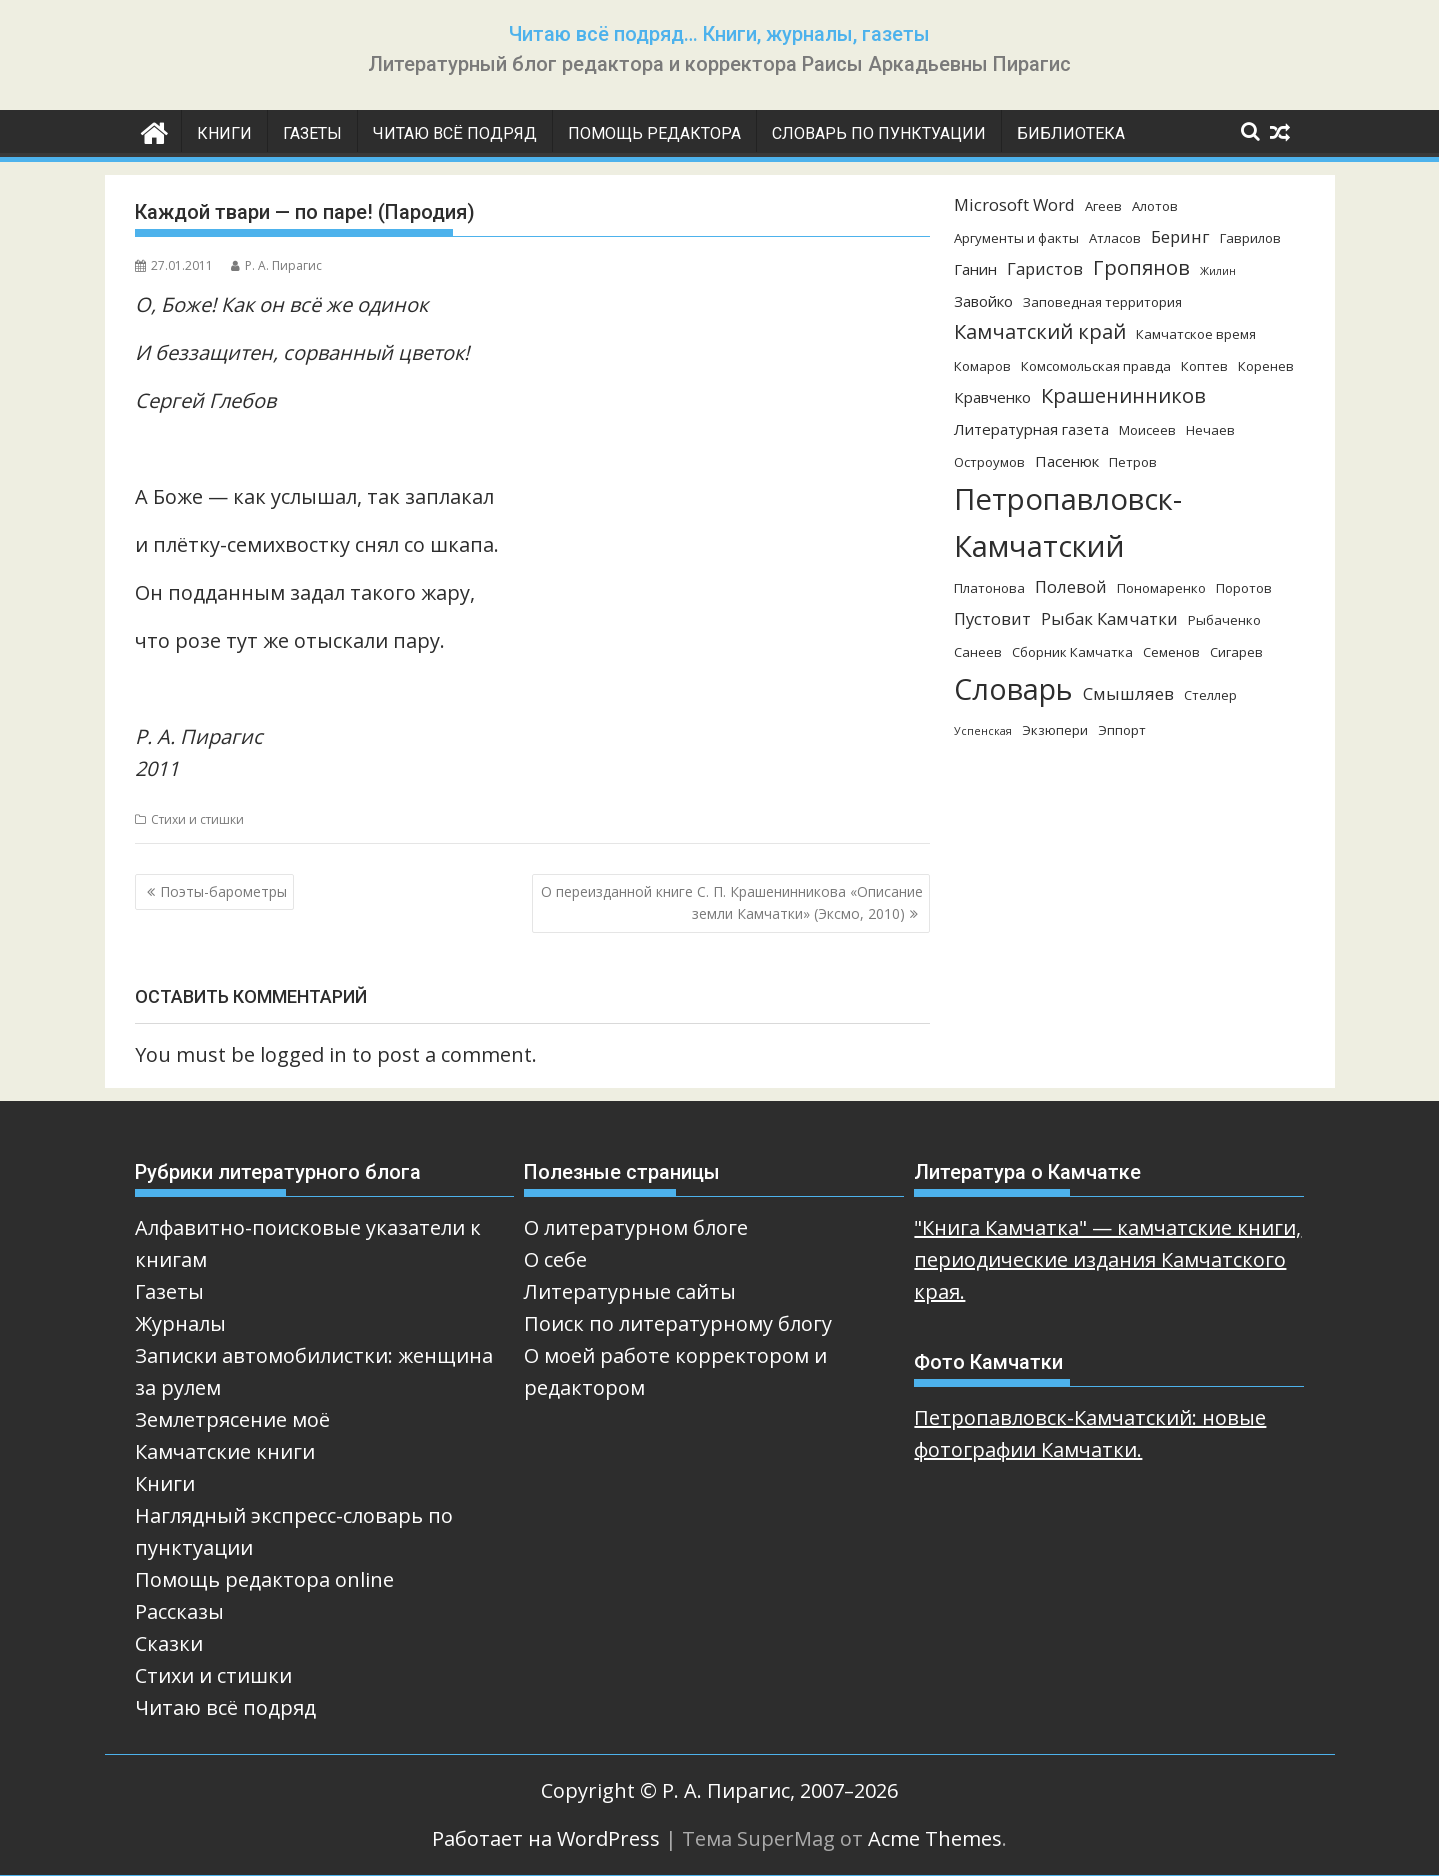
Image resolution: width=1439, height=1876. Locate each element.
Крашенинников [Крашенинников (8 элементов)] (1123, 395)
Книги (224, 133)
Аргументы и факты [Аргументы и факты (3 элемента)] (1016, 238)
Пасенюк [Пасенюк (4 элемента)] (1067, 461)
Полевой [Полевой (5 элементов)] (1071, 586)
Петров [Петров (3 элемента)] (1133, 462)
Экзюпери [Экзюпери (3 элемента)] (1055, 730)
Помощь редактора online (264, 1579)
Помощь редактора (654, 133)
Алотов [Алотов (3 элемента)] (1155, 206)
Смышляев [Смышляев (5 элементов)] (1128, 693)
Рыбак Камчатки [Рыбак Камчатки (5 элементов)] (1109, 618)
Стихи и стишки (197, 819)
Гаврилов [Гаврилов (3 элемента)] (1250, 238)
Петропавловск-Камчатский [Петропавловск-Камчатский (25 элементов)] (1068, 522)
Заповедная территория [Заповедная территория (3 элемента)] (1102, 302)
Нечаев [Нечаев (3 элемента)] (1210, 430)
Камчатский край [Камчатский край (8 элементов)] (1040, 331)
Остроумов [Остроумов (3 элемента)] (989, 462)
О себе (555, 1259)
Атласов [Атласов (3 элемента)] (1115, 238)
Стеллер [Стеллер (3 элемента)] (1210, 695)
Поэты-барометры (223, 891)
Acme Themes (935, 1838)
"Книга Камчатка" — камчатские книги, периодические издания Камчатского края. (1107, 1259)
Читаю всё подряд (455, 133)
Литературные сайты (630, 1291)
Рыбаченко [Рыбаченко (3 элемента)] (1224, 620)
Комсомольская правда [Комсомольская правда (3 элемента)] (1096, 366)
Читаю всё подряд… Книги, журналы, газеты (719, 34)
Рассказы (179, 1611)
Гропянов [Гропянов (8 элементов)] (1141, 267)
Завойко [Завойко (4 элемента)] (983, 301)
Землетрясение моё (232, 1419)
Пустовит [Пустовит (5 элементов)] (992, 618)
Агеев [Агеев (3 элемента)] (1103, 206)
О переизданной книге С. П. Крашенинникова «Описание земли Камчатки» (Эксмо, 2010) (732, 902)
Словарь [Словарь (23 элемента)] (1013, 688)
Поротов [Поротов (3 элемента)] (1244, 588)
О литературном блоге (636, 1227)
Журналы (180, 1323)
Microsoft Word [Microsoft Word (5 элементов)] (1014, 204)
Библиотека (1071, 133)
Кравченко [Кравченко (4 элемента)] (992, 397)
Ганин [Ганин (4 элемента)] (975, 269)
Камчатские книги (225, 1451)
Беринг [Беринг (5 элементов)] (1180, 236)
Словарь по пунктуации (879, 133)
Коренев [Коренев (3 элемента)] (1266, 366)
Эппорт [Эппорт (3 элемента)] (1122, 730)
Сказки (169, 1643)
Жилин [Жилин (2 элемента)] (1218, 271)
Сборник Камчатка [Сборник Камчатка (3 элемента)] (1072, 652)
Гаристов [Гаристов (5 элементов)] (1045, 268)
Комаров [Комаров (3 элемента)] (982, 366)
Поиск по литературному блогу (678, 1323)
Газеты (312, 133)
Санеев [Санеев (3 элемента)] (978, 652)
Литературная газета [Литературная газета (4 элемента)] (1031, 429)
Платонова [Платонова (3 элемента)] (989, 588)
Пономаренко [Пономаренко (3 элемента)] (1161, 588)
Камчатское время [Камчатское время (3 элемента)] (1196, 334)
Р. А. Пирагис (276, 265)
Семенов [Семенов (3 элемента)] (1171, 652)
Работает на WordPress (546, 1838)
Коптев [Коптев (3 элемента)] (1204, 366)
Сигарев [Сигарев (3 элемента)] (1236, 652)
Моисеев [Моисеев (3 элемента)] (1147, 430)
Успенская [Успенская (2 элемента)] (983, 731)
